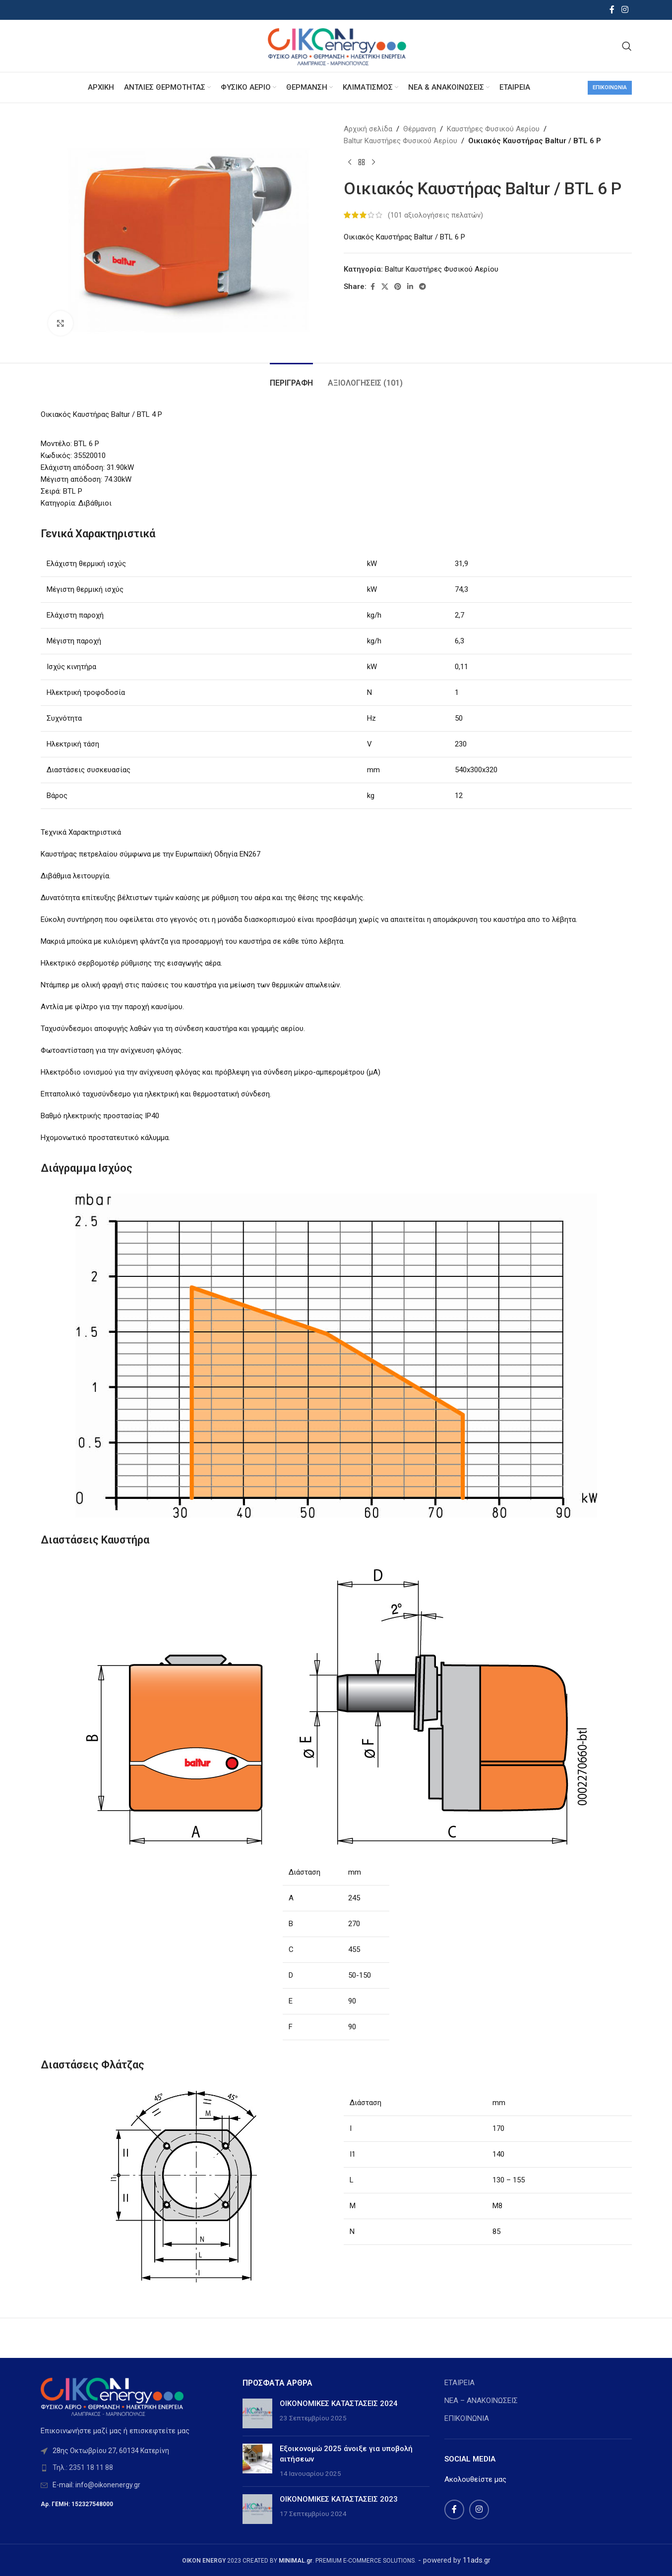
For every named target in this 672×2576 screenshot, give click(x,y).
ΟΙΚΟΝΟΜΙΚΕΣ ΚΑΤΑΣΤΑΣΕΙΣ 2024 (339, 2403)
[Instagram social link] (624, 9)
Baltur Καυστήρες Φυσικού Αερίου (400, 140)
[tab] (291, 378)
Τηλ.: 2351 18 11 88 (83, 2467)
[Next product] (373, 163)
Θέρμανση (419, 128)
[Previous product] (350, 163)
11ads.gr (476, 2560)
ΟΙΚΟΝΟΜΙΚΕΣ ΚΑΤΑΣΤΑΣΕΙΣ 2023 (339, 2499)
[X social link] (384, 286)
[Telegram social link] (422, 286)
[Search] (627, 46)
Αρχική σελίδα (368, 128)
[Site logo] (336, 45)
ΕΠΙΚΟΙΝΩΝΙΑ (466, 2418)
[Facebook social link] (612, 9)
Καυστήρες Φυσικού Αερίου (493, 128)
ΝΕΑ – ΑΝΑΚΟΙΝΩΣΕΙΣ (481, 2400)
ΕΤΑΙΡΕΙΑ (459, 2382)
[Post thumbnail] (257, 2413)
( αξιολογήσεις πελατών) (435, 215)
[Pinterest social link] (397, 286)
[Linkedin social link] (410, 286)
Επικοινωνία (610, 87)
